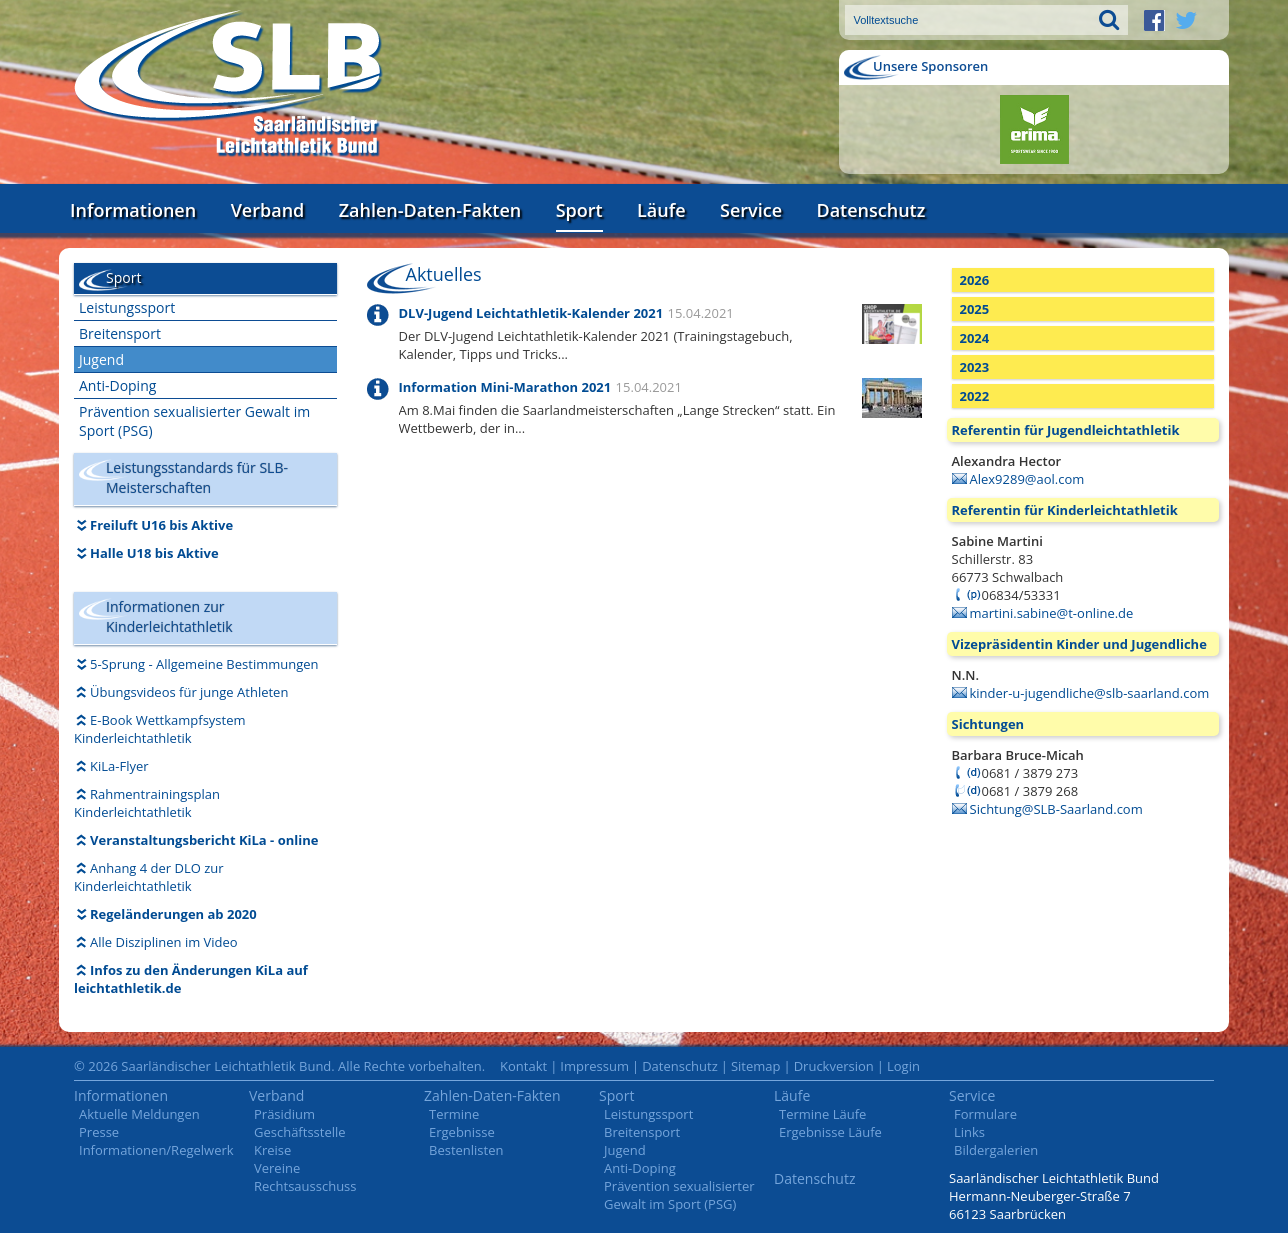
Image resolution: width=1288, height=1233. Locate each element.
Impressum (594, 1066)
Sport (579, 210)
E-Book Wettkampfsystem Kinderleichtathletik (160, 729)
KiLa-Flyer (119, 766)
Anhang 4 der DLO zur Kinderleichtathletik (149, 877)
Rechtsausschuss (305, 1186)
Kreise (272, 1150)
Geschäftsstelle (300, 1132)
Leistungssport (127, 307)
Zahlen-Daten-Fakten (430, 210)
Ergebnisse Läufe (830, 1132)
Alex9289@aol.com (1027, 479)
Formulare (985, 1114)
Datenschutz (870, 210)
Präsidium (284, 1114)
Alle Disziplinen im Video (164, 942)
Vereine (277, 1168)
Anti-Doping (117, 385)
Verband (268, 210)
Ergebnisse (462, 1132)
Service (751, 210)
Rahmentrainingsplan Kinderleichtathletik (147, 803)
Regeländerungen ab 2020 (173, 914)
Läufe (661, 210)
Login (903, 1066)
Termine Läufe (822, 1114)
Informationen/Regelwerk (156, 1150)
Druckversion (834, 1066)
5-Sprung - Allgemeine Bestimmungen (204, 664)
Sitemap (756, 1066)
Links (969, 1132)
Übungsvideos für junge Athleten (189, 692)
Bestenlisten (466, 1150)
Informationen (133, 210)
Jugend (101, 359)
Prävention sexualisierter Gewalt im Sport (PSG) (194, 421)
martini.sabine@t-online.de (1052, 613)
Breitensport (120, 333)
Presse (99, 1132)
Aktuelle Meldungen (139, 1114)
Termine (454, 1114)
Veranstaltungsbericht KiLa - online (204, 840)
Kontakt (523, 1066)
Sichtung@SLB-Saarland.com (1056, 809)
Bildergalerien (996, 1150)
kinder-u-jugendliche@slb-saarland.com (1090, 693)
